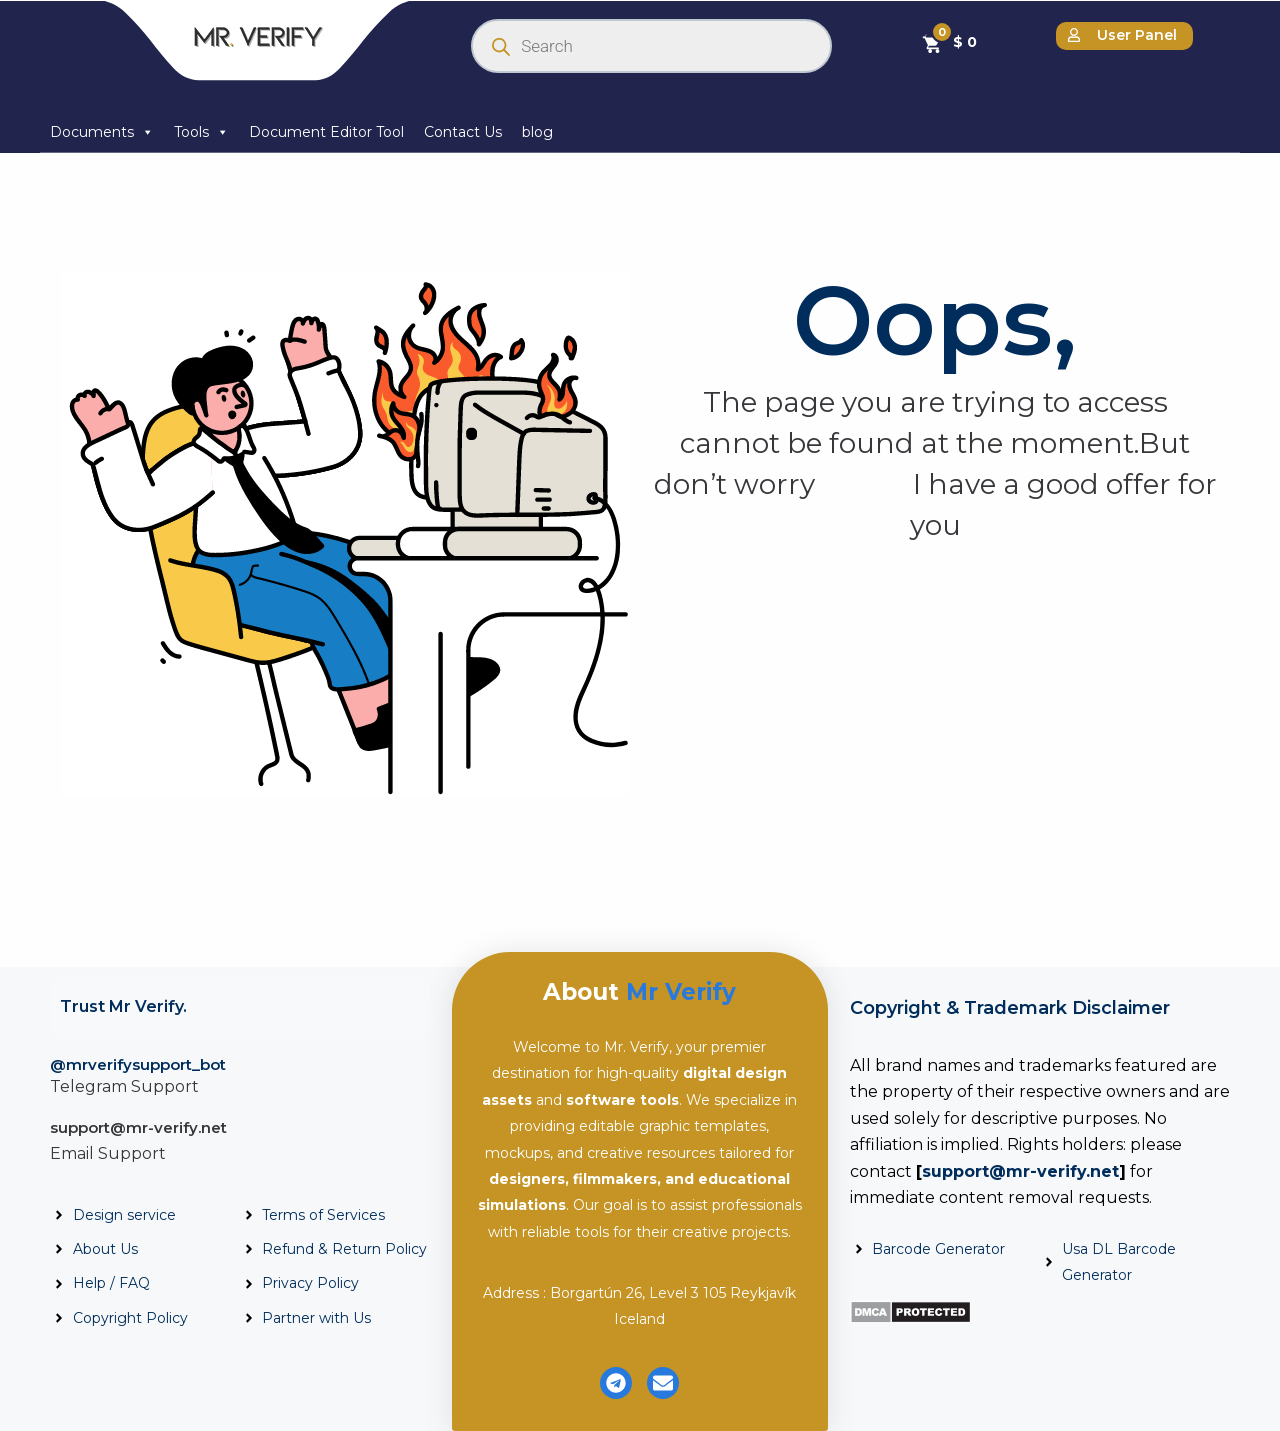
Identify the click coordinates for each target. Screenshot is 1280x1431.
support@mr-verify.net (138, 1127)
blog (537, 132)
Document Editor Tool (326, 132)
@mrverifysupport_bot (138, 1064)
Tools (201, 132)
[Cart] (949, 42)
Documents (102, 132)
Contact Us (463, 132)
